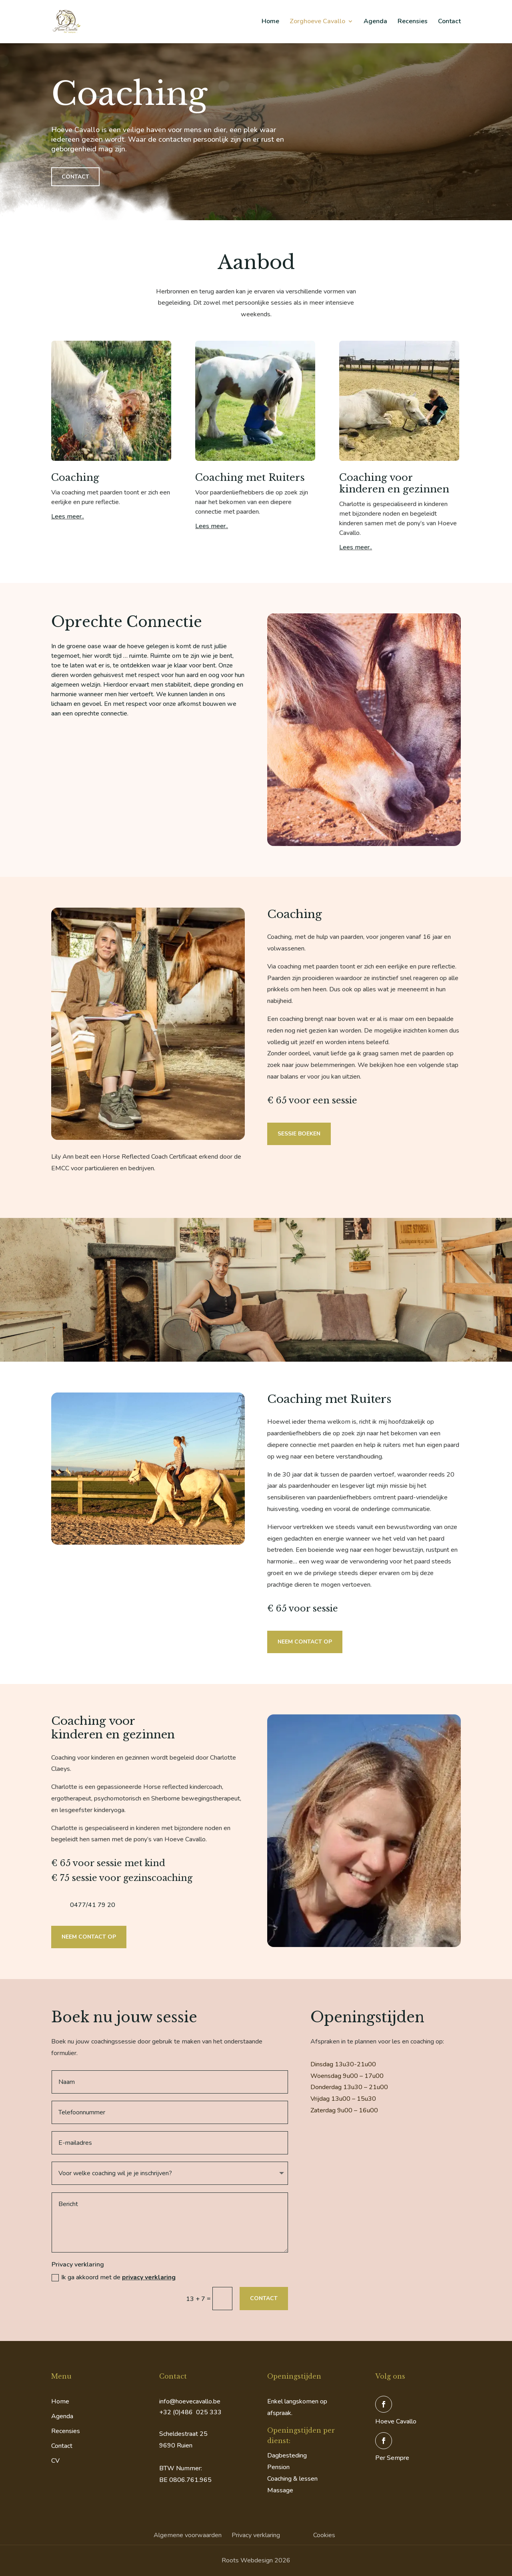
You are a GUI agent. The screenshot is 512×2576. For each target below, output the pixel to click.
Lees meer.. (67, 516)
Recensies (413, 22)
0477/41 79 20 (92, 1905)
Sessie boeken (299, 1133)
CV (55, 2460)
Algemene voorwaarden (188, 2535)
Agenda (375, 22)
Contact (449, 22)
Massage (280, 2490)
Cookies (324, 2535)
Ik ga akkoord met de (114, 2277)
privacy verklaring (149, 2277)
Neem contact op (305, 1642)
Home (270, 22)
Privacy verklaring (256, 2535)
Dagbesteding (287, 2455)
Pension (278, 2467)
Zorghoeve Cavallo (317, 22)
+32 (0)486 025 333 (190, 2412)
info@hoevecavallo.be (189, 2401)
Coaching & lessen (292, 2478)
